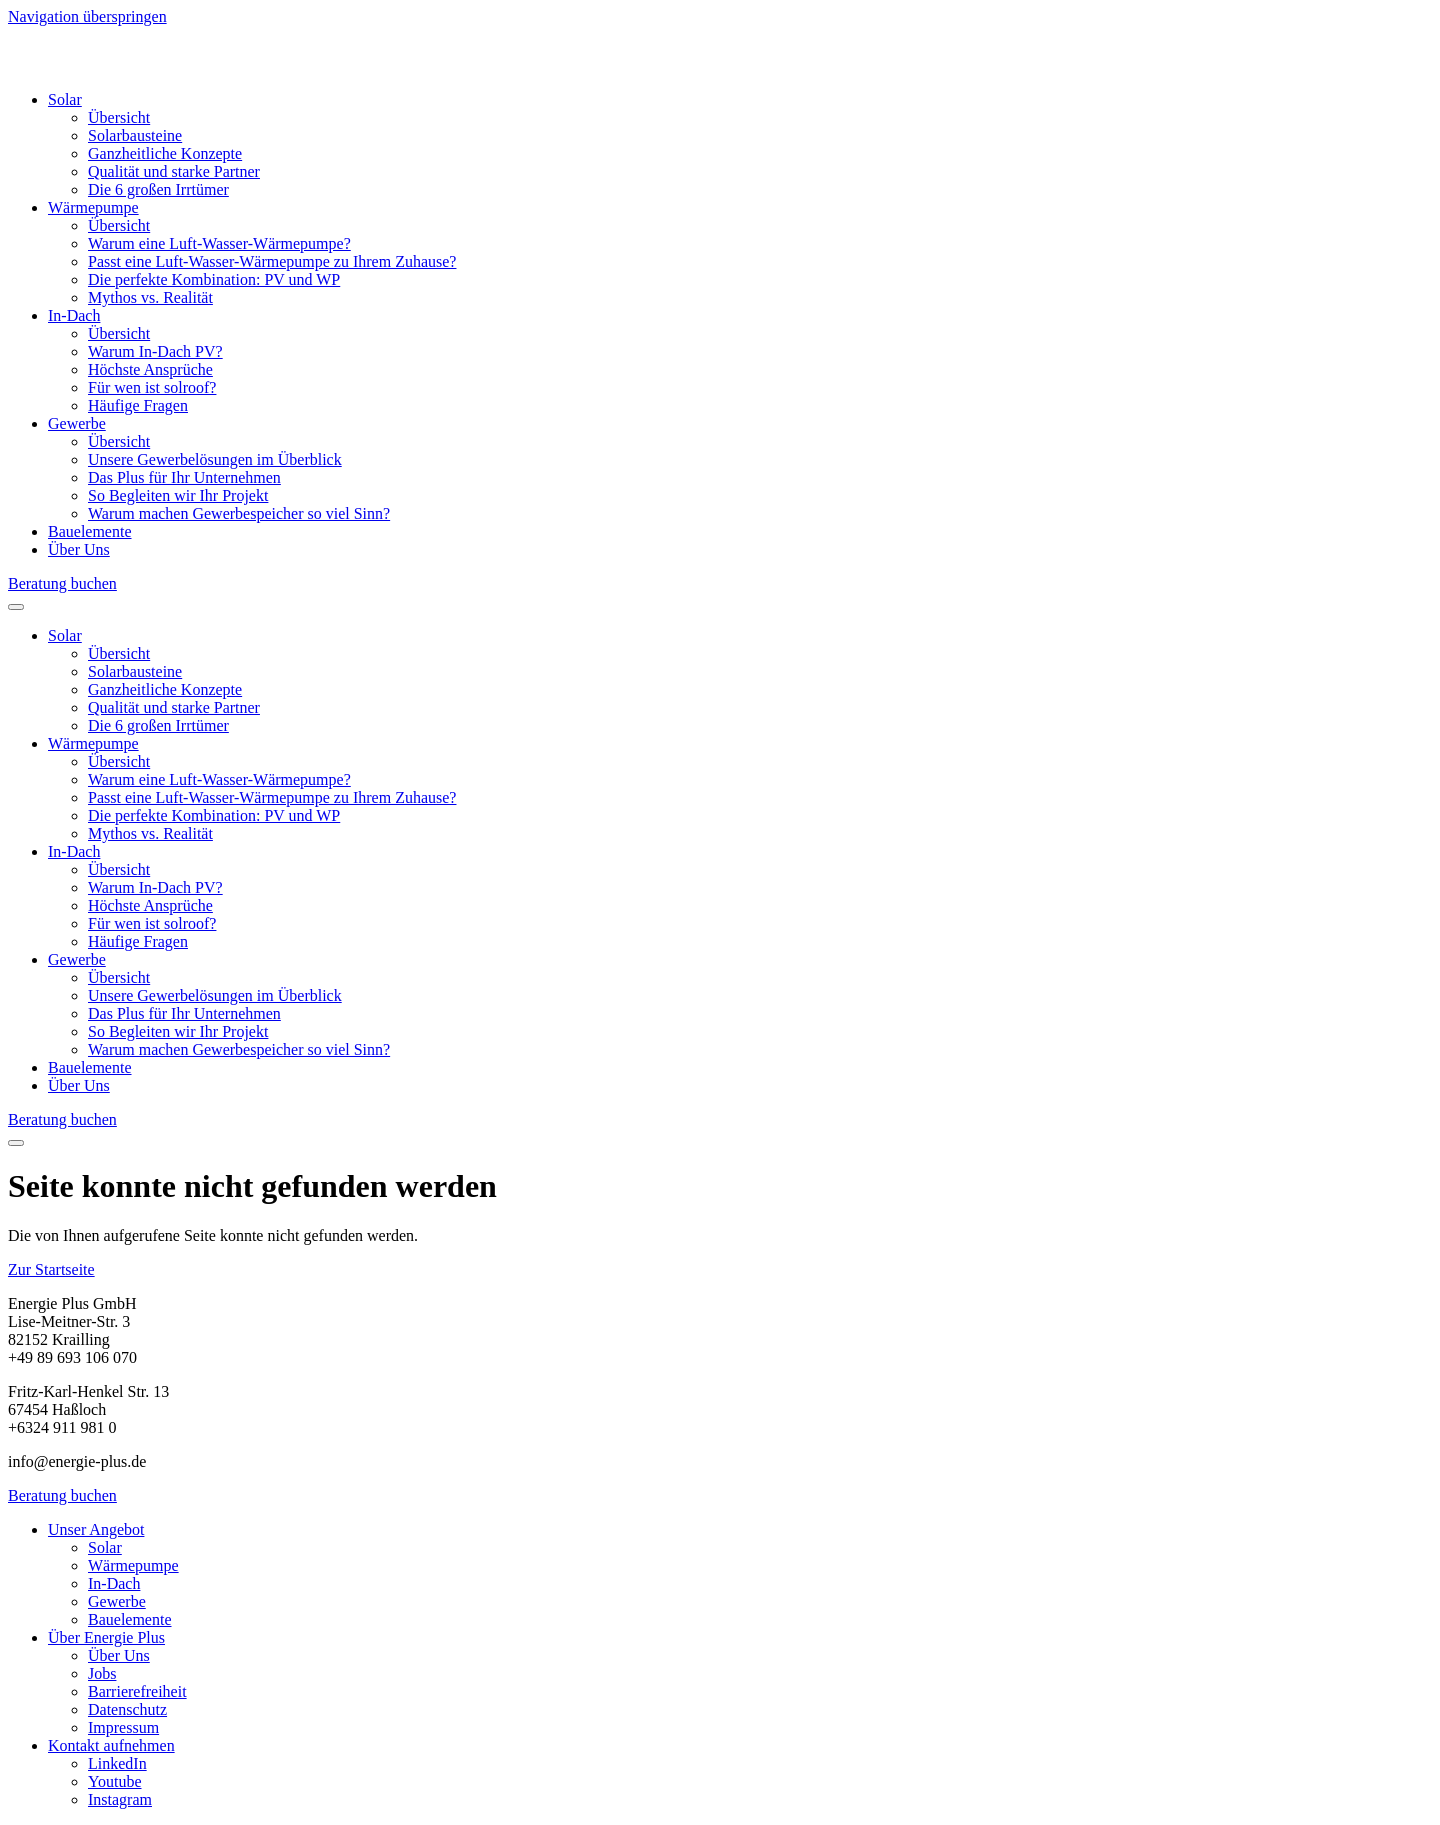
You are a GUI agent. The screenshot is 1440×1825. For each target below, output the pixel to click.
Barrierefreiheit (137, 1691)
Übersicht (119, 117)
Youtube (115, 1781)
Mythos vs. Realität (150, 297)
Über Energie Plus (106, 1637)
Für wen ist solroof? (152, 387)
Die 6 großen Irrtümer (158, 189)
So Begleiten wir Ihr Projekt (178, 495)
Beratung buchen (62, 583)
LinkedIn (117, 1763)
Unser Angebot (96, 1529)
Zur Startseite (51, 1269)
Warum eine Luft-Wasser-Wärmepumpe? (219, 243)
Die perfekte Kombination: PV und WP (214, 279)
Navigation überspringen (87, 16)
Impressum (123, 1727)
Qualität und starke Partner (174, 171)
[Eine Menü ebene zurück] (16, 1143)
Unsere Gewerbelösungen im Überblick (215, 459)
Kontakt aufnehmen (111, 1745)
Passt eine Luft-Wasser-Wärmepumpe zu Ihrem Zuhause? (272, 261)
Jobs (102, 1673)
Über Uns (79, 549)
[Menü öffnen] (16, 607)
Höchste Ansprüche (150, 369)
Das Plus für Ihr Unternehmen (184, 477)
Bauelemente (90, 531)
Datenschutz (127, 1709)
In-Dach (74, 315)
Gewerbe (77, 423)
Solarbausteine (135, 135)
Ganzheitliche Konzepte (165, 153)
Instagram (120, 1799)
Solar (65, 99)
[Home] (124, 65)
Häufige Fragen (138, 405)
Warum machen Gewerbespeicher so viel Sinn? (239, 513)
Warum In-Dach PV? (155, 351)
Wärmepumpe (93, 207)
